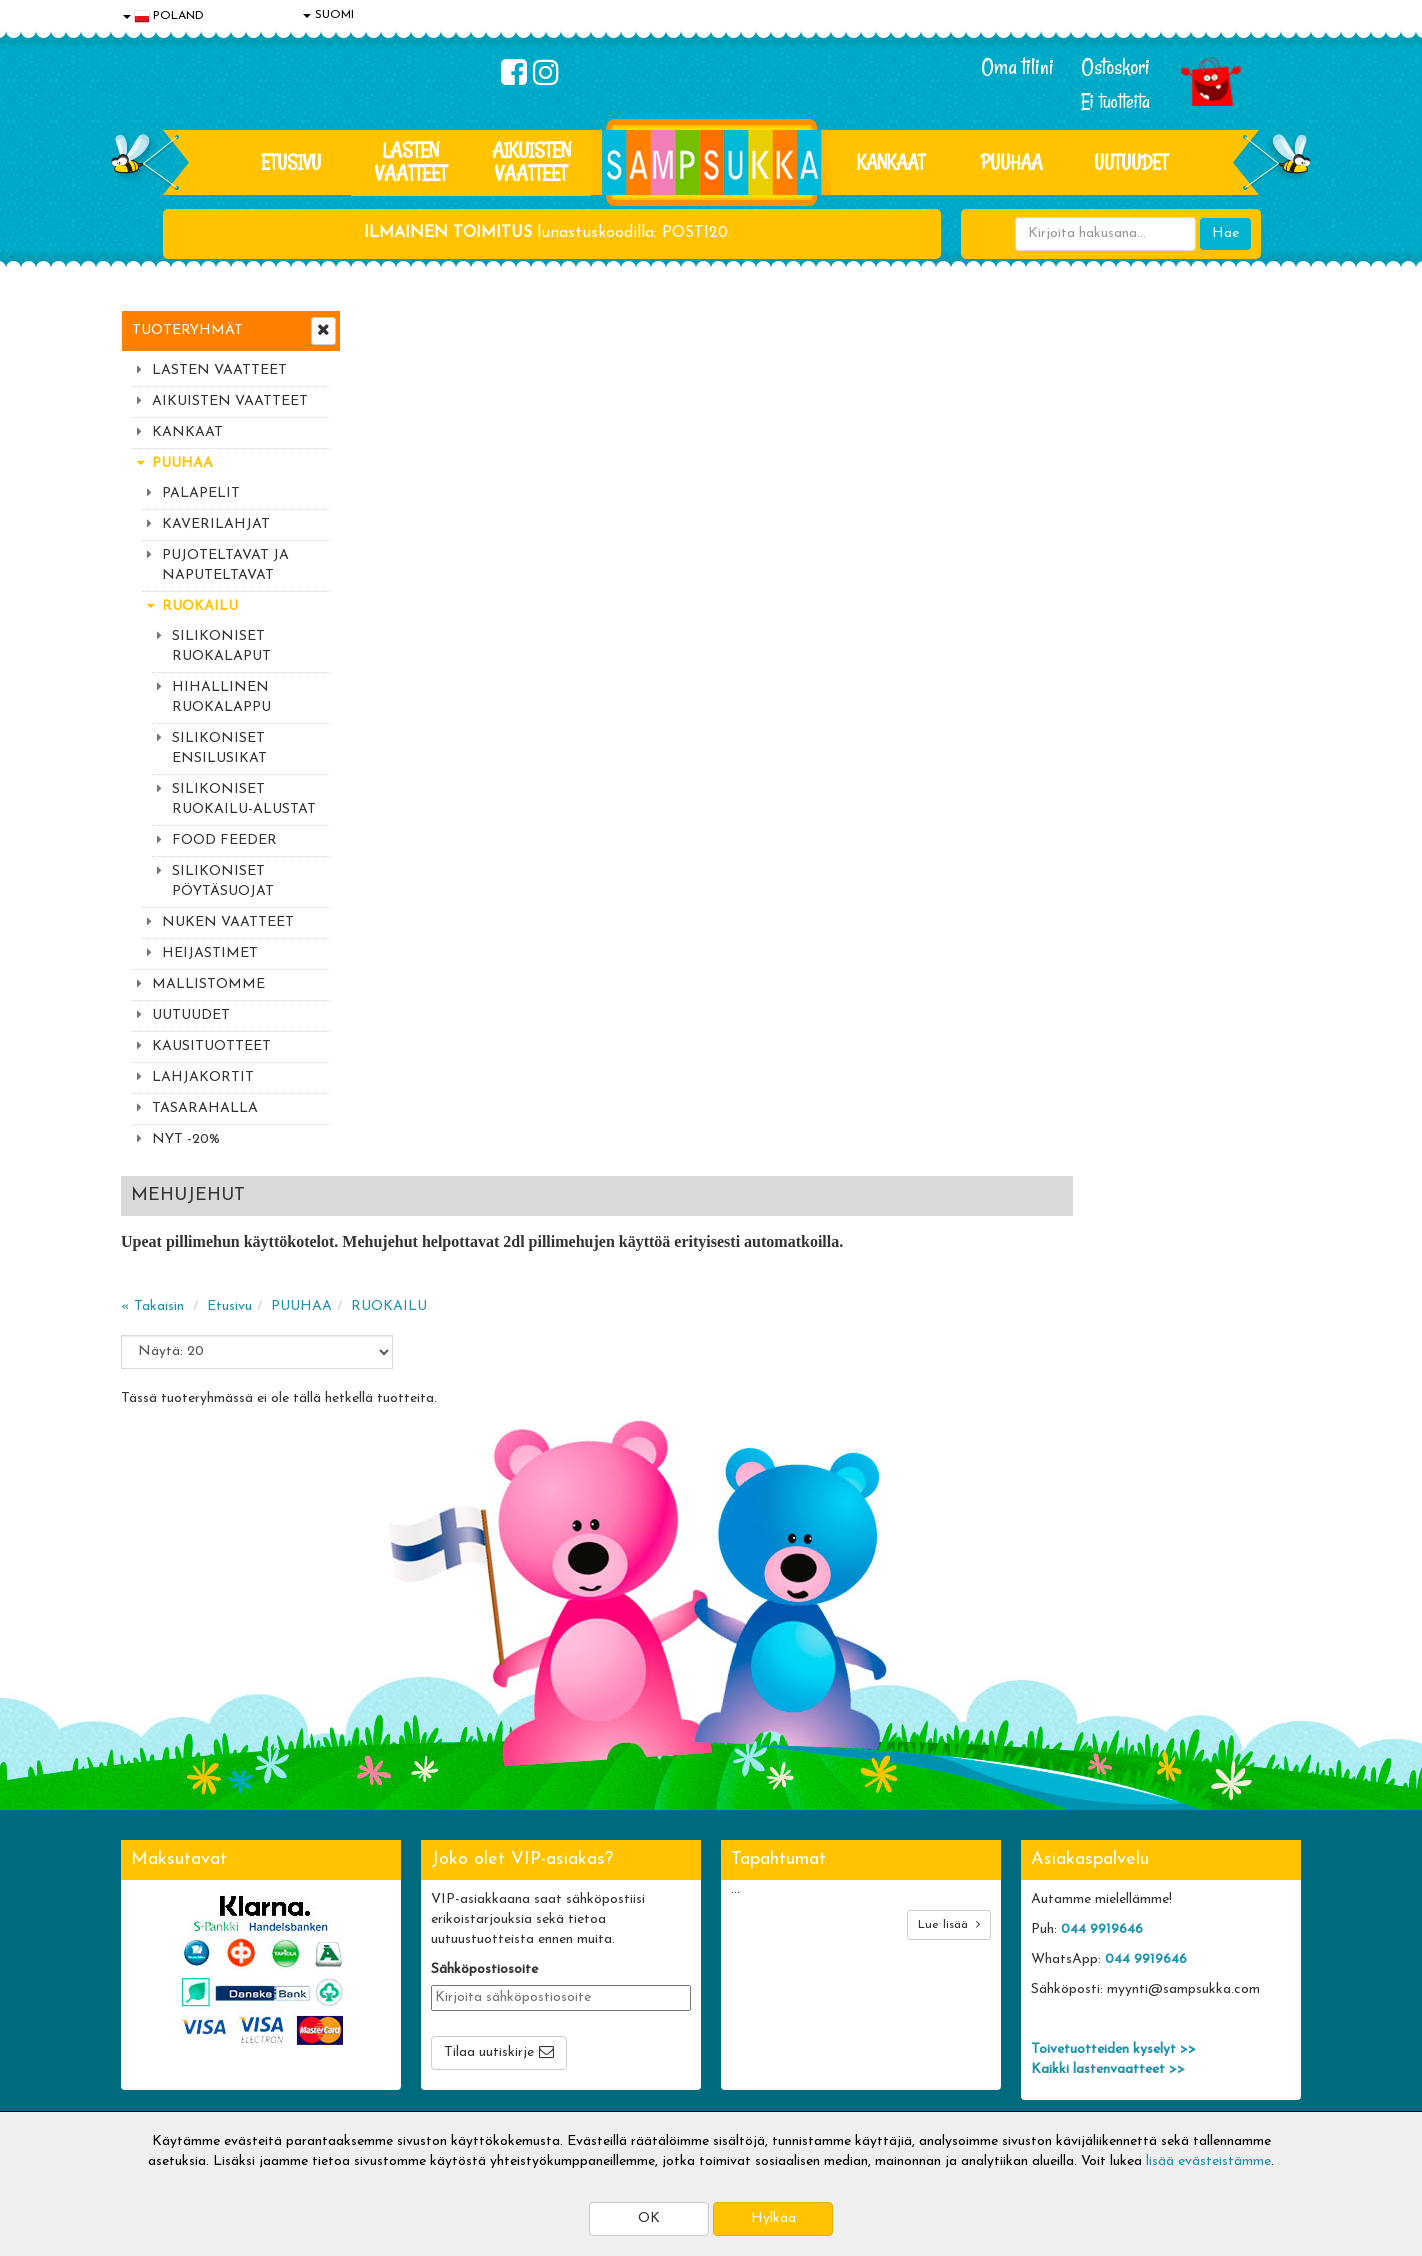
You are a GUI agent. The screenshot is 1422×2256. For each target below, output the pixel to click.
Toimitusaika (403, 1940)
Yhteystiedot (164, 2000)
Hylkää (773, 2218)
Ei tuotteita (1115, 101)
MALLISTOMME (208, 984)
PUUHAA (1011, 162)
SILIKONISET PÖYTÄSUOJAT (223, 881)
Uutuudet (1131, 162)
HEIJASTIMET (210, 953)
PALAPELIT (201, 493)
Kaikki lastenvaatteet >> (1108, 1825)
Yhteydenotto (167, 2030)
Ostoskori (1115, 67)
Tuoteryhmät (187, 330)
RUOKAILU (200, 606)
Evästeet (152, 1940)
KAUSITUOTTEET (211, 1046)
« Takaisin (392, 440)
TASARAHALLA (205, 1108)
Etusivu (291, 162)
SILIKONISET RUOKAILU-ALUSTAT (244, 799)
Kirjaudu (630, 1940)
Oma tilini (1017, 67)
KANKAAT (891, 162)
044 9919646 (1102, 1685)
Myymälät (156, 2060)
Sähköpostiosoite (484, 1725)
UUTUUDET (191, 1015)
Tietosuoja (157, 1970)
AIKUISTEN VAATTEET (531, 161)
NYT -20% (186, 1139)
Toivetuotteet (407, 2000)
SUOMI (328, 15)
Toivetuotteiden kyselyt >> (1113, 1805)
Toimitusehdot (408, 1970)
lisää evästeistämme (1208, 2161)
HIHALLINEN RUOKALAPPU (221, 697)
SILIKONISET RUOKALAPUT (221, 646)
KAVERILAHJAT (216, 524)
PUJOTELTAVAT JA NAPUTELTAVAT (225, 565)
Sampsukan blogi (656, 2000)
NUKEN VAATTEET (228, 922)
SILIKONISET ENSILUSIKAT (219, 748)
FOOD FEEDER (224, 840)
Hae (1225, 233)
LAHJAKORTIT (203, 1077)
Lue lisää (949, 1680)
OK (649, 2218)
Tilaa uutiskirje (489, 1808)
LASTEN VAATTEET (411, 161)
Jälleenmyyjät (166, 2090)
